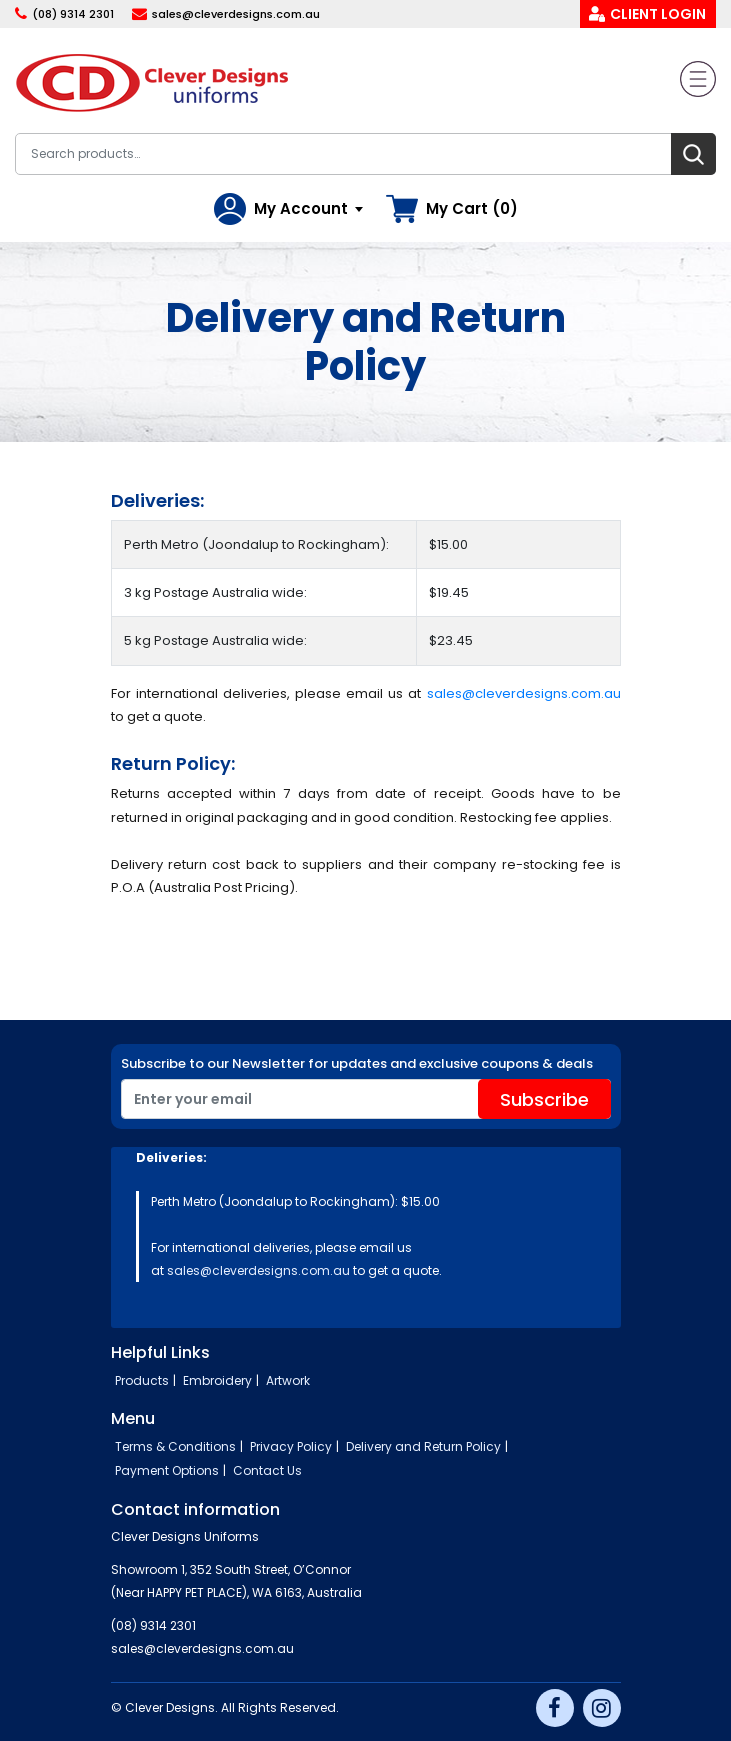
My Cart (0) (472, 208)
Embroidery (217, 1380)
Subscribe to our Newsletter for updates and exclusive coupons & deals (357, 1063)
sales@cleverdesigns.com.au (236, 14)
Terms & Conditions (175, 1446)
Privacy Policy (291, 1446)
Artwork (288, 1380)
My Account (301, 208)
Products (142, 1380)
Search (693, 154)
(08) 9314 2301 (73, 14)
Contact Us (267, 1470)
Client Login (658, 14)
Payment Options (167, 1470)
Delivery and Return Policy (423, 1446)
